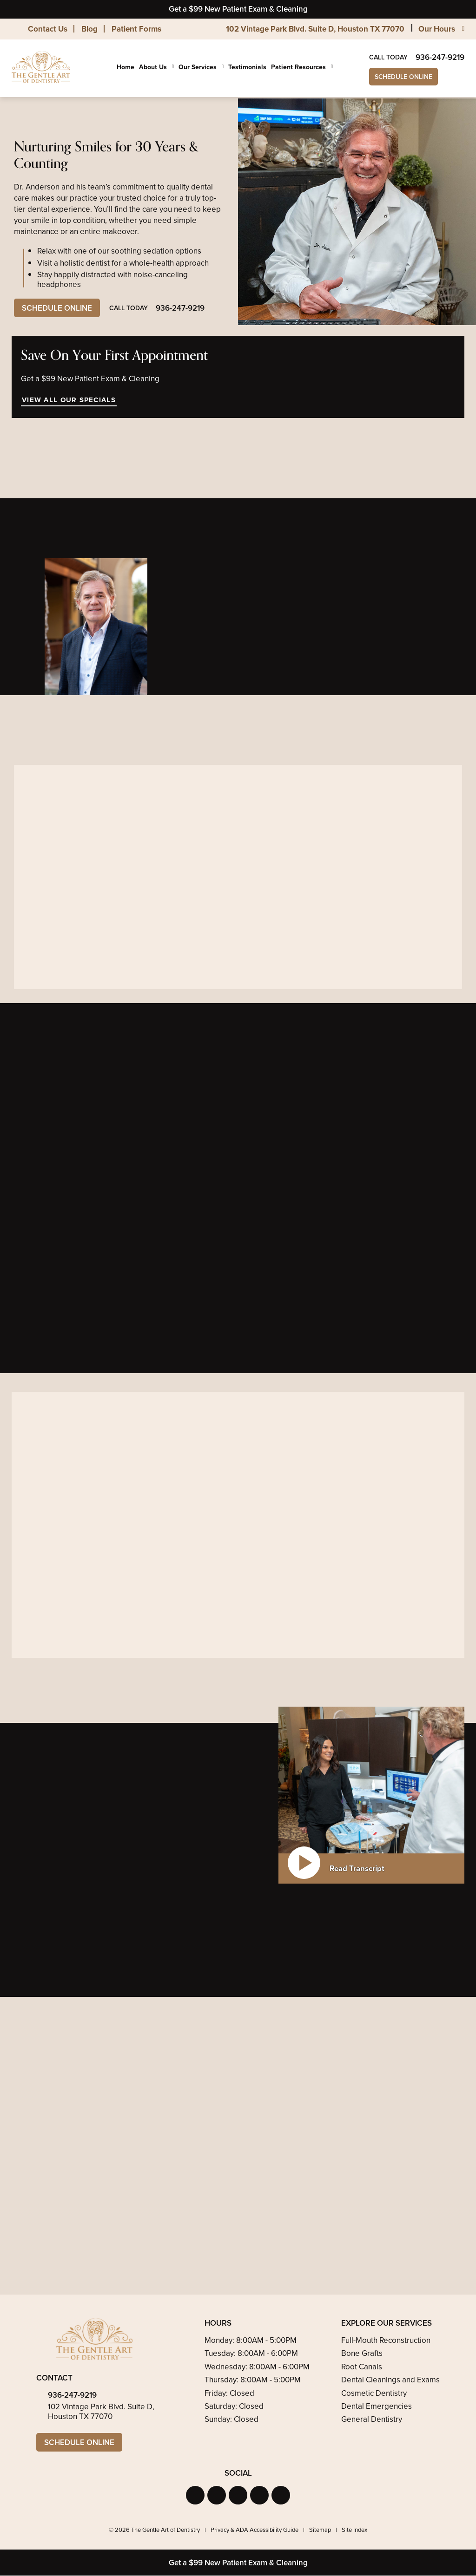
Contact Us (47, 29)
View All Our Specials (68, 400)
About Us (153, 67)
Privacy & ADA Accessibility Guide (254, 2529)
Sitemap (320, 2529)
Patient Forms (136, 29)
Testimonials (247, 67)
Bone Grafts (362, 2354)
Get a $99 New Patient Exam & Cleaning (238, 9)
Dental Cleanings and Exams (390, 2380)
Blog (89, 29)
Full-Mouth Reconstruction (385, 2340)
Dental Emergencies (376, 2406)
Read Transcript (357, 1868)
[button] (195, 2495)
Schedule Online (404, 77)
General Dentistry (371, 2420)
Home (125, 67)
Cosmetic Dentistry (374, 2393)
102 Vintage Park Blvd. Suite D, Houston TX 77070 (315, 29)
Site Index (354, 2529)
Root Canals (361, 2367)
